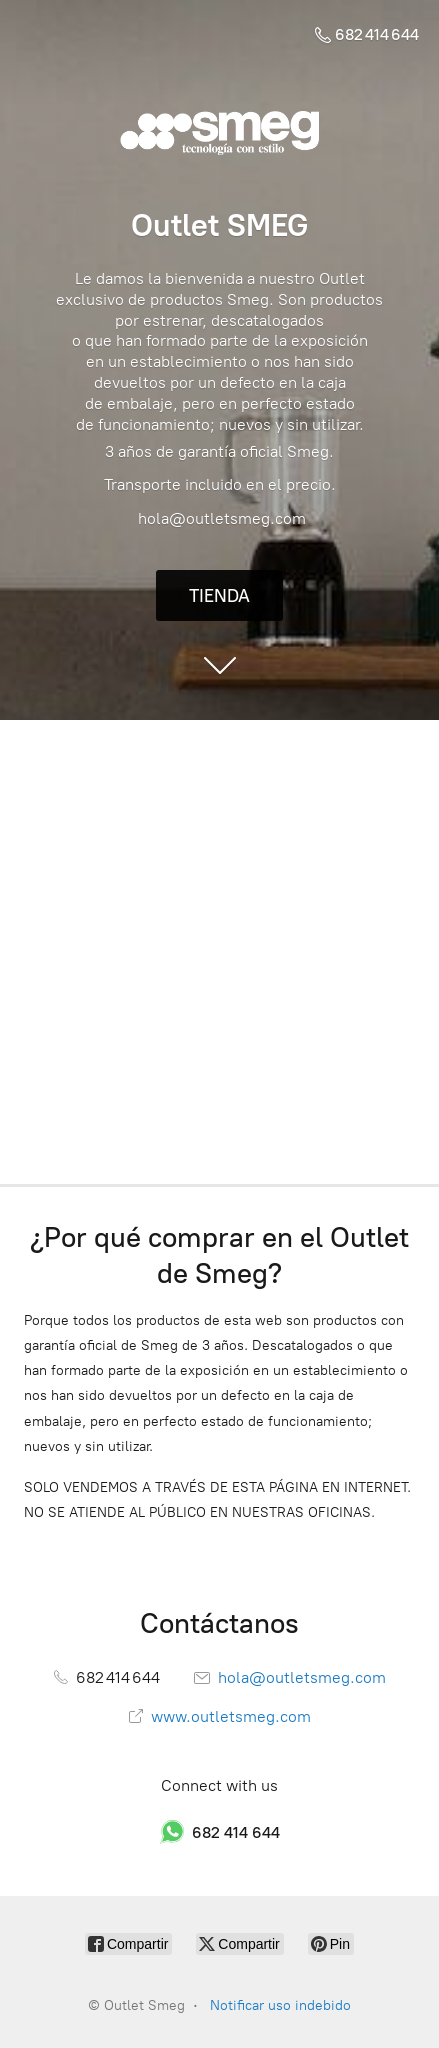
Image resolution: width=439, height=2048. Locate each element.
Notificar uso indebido (280, 2005)
